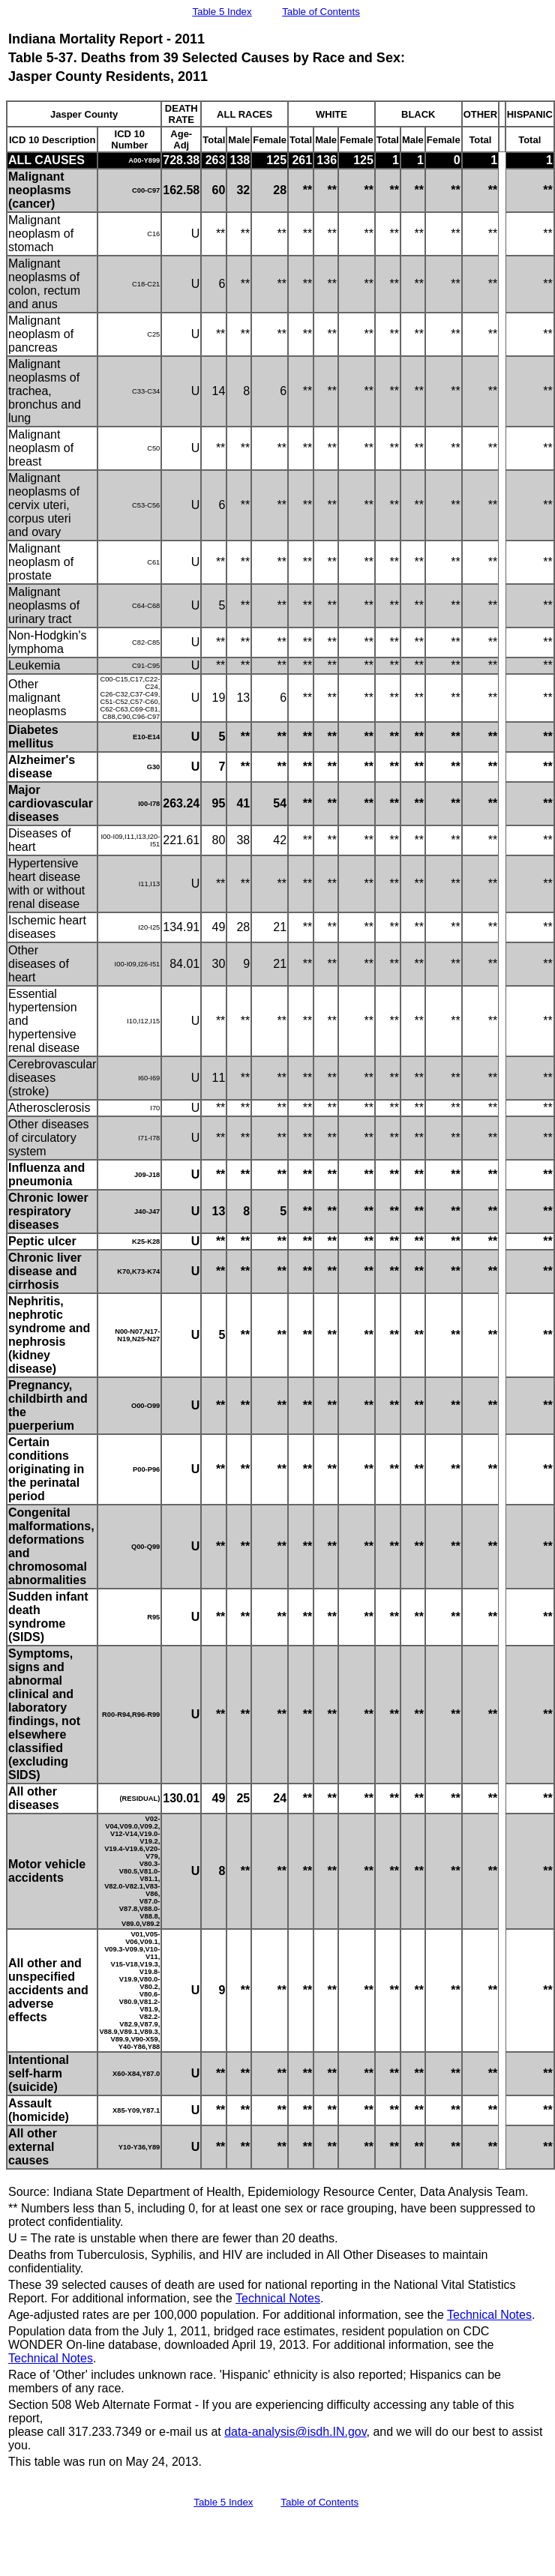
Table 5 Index (221, 11)
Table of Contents (321, 11)
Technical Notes (278, 2298)
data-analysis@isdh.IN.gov (295, 2431)
